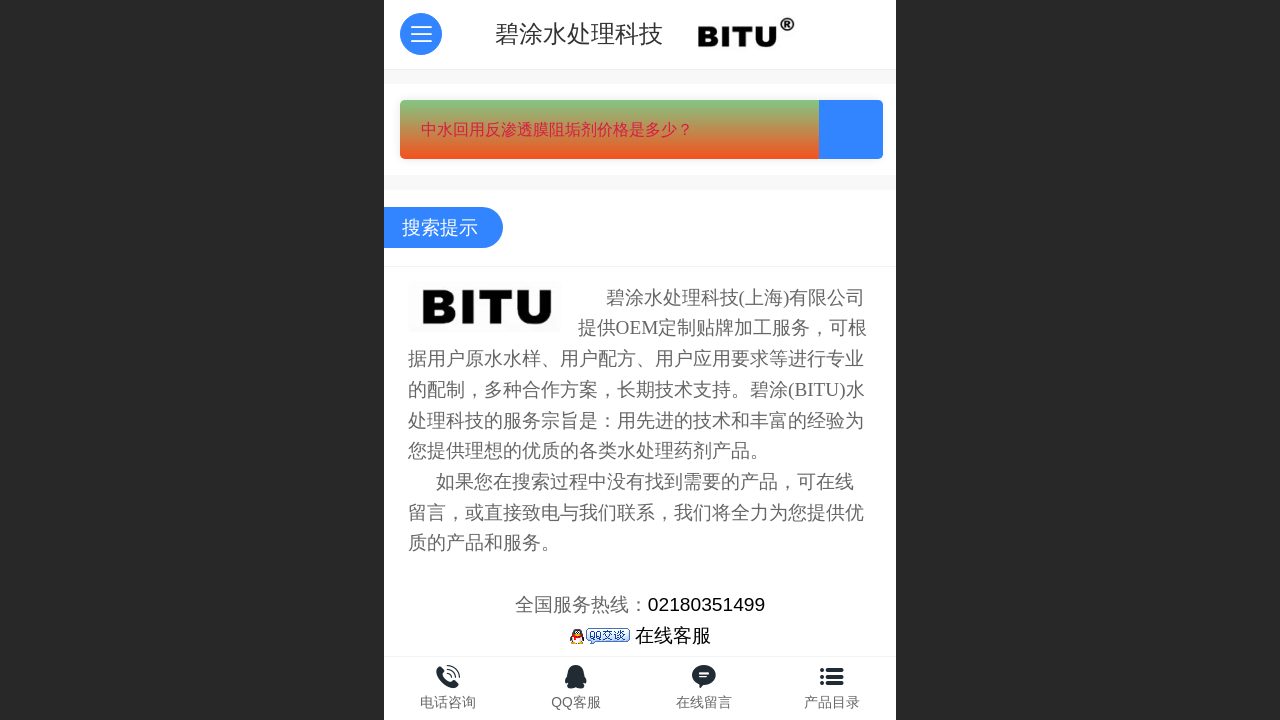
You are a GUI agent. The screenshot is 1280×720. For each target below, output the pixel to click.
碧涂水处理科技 (579, 33)
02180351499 (706, 604)
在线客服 (640, 635)
